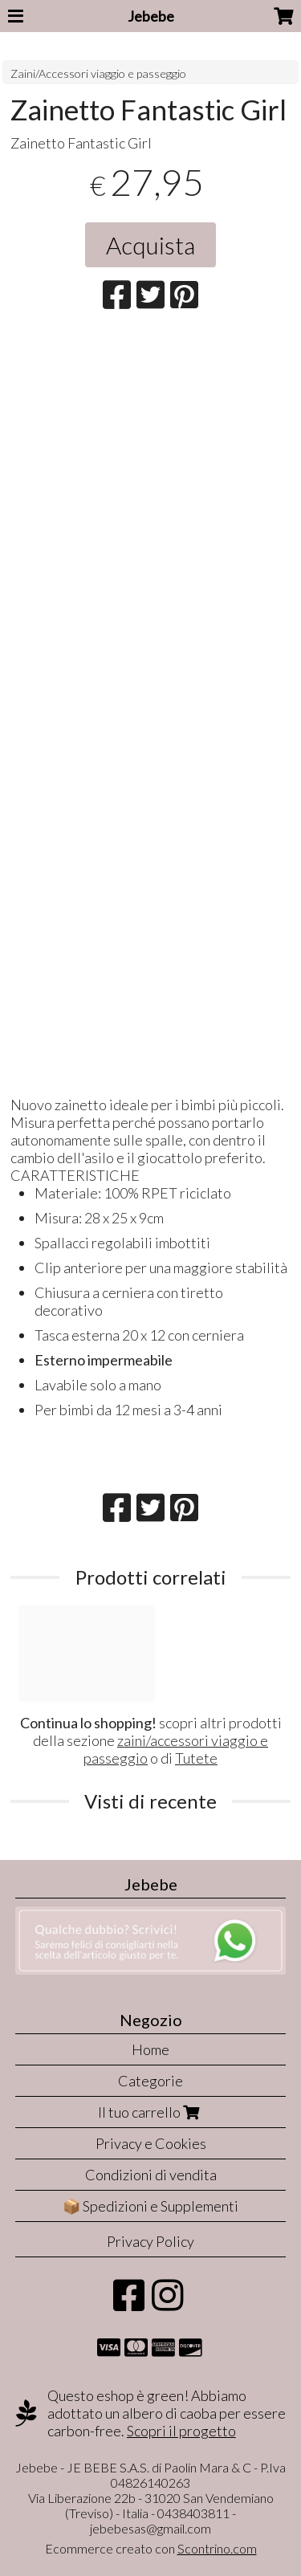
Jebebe (151, 16)
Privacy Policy (150, 2241)
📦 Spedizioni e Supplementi (150, 2206)
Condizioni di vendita (151, 2174)
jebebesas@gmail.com (150, 2528)
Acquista (150, 244)
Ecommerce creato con (151, 2548)
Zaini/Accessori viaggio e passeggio (98, 73)
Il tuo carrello (150, 2112)
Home (150, 2049)
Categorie (150, 2081)
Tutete (196, 1758)
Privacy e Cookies (151, 2143)
